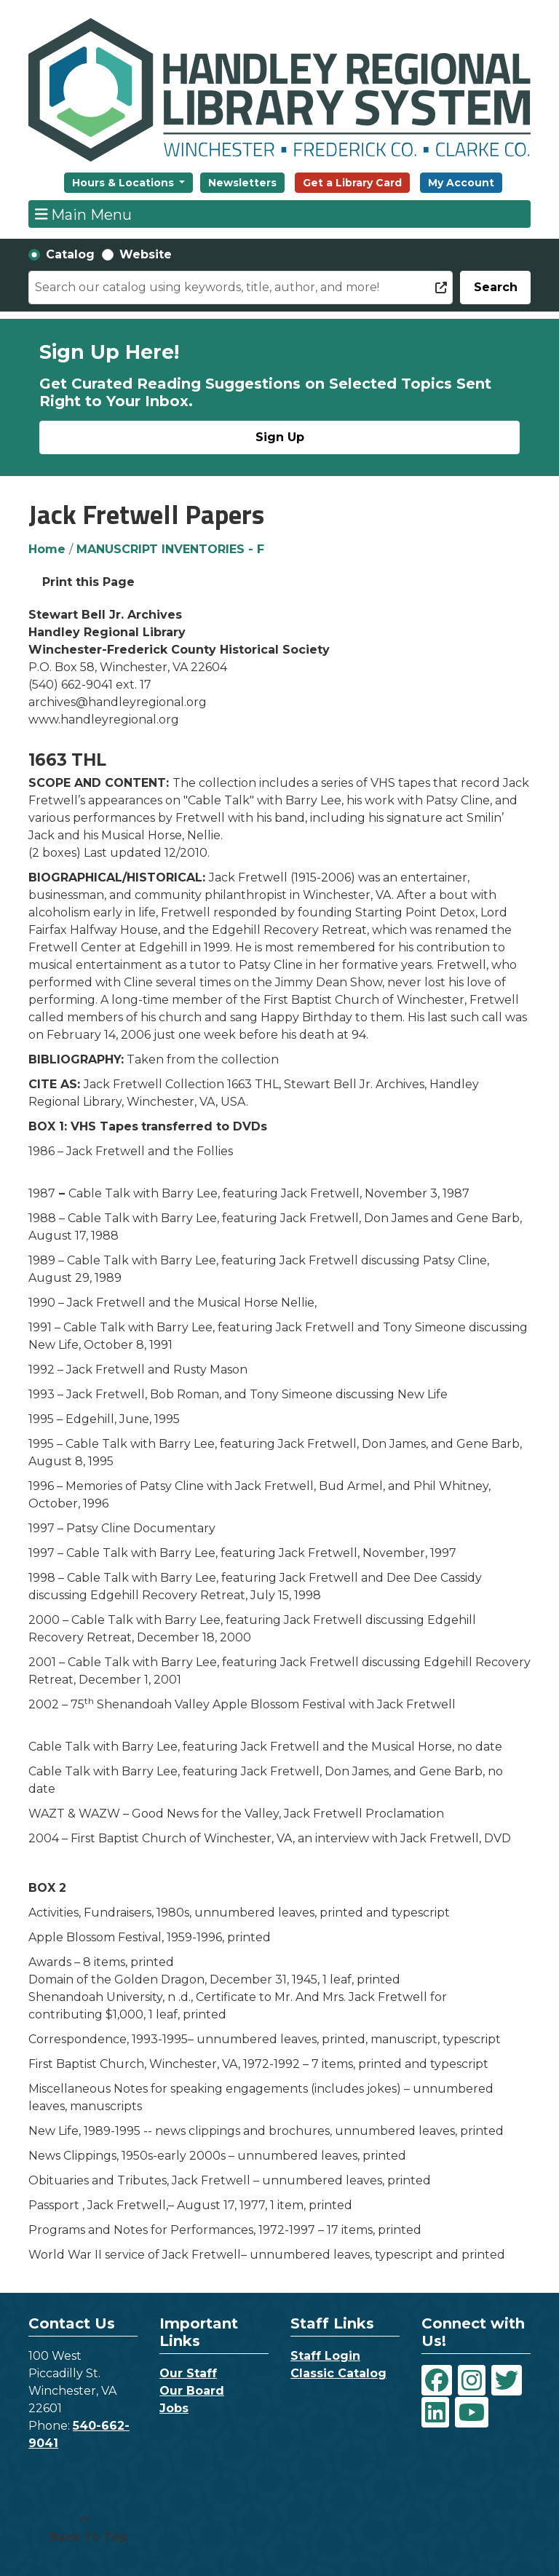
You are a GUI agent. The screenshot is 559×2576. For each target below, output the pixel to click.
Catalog (70, 254)
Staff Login (325, 2356)
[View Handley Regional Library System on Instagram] (471, 2380)
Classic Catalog (338, 2373)
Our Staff (188, 2373)
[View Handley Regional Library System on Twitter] (506, 2380)
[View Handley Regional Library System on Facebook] (436, 2380)
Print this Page (88, 582)
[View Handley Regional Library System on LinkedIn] (435, 2412)
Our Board (191, 2391)
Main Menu (83, 214)
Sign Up (279, 437)
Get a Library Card (352, 182)
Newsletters (242, 182)
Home (47, 549)
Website (145, 254)
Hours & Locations (124, 182)
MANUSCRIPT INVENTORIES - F (170, 549)
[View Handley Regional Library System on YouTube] (471, 2412)
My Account (461, 182)
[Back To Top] (84, 2528)
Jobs (174, 2408)
